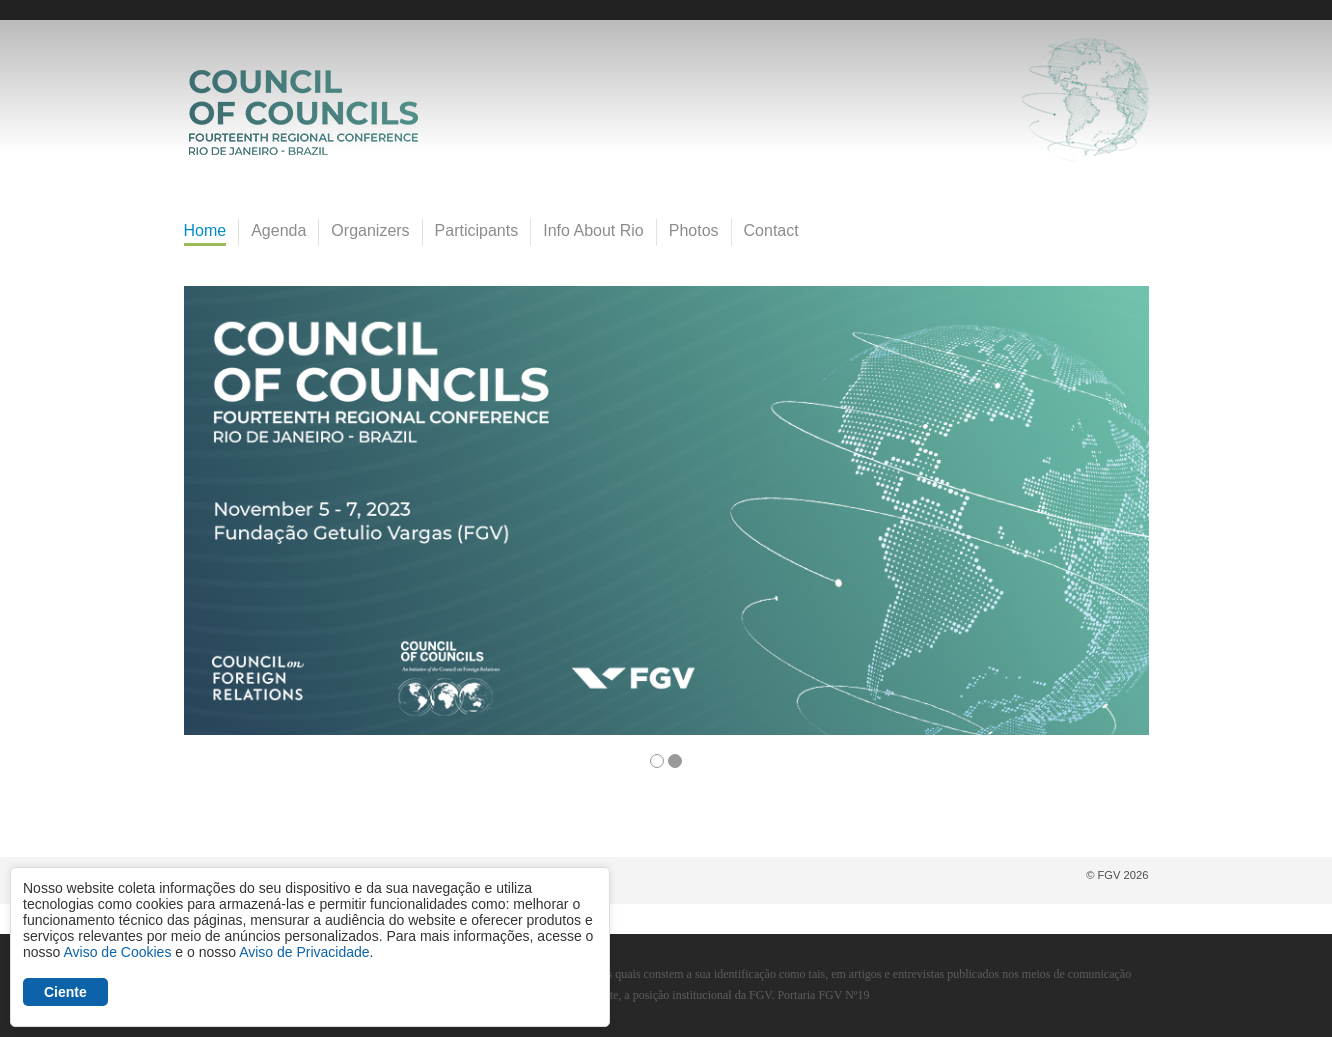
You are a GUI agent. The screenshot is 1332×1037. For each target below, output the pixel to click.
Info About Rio (593, 230)
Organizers (370, 230)
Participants (477, 230)
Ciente (65, 992)
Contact (771, 230)
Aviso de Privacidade (304, 952)
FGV (649, 10)
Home (205, 230)
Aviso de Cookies (117, 952)
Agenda (278, 230)
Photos (694, 230)
